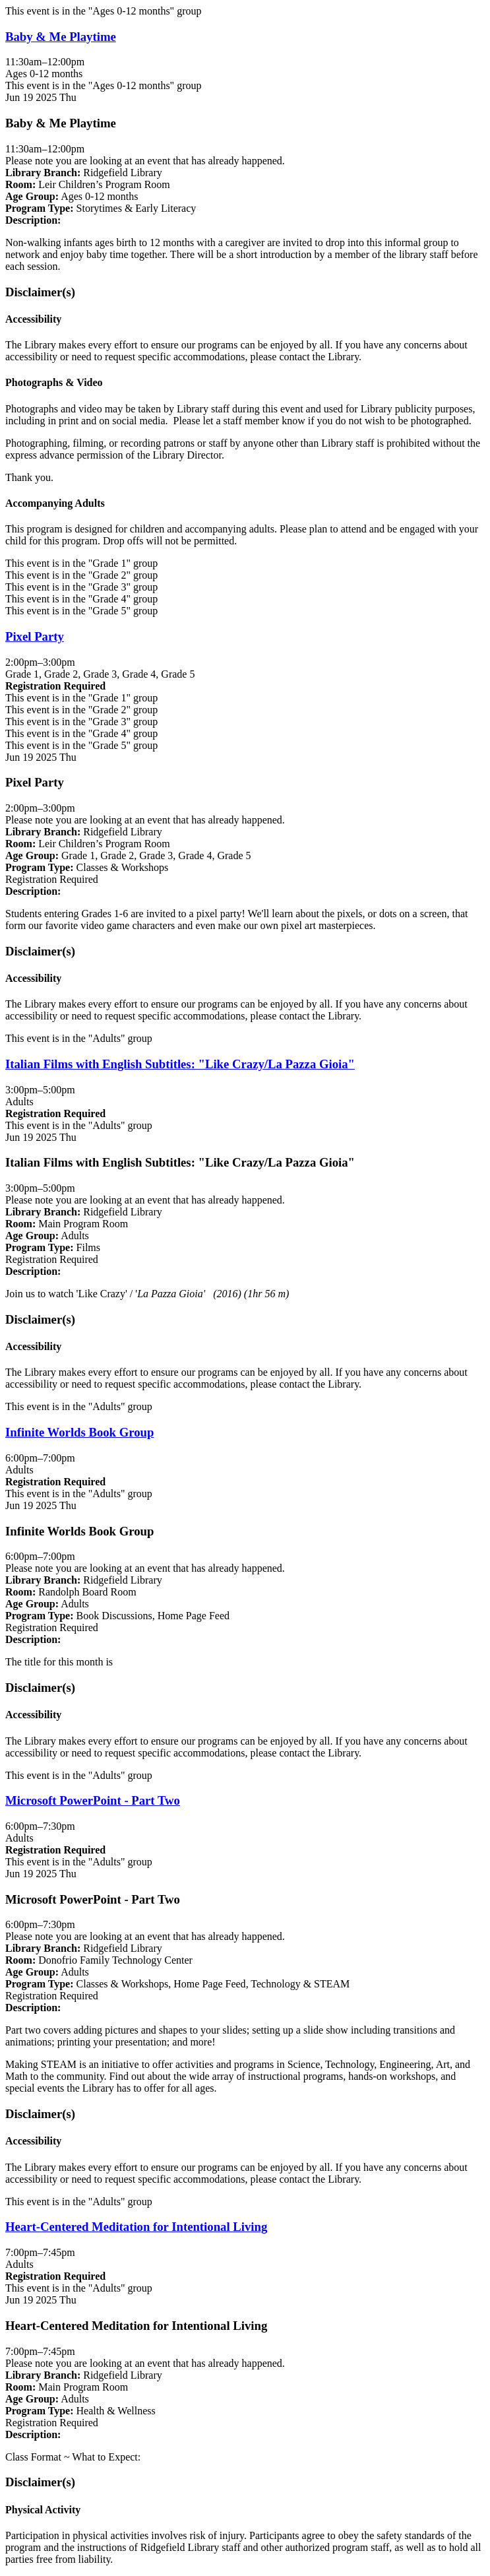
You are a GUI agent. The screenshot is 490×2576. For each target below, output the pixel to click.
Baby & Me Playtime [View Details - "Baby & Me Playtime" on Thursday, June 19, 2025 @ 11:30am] (60, 37)
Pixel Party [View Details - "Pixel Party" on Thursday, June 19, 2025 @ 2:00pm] (34, 636)
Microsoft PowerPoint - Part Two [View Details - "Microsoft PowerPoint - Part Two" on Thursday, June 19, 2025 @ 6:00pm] (92, 1800)
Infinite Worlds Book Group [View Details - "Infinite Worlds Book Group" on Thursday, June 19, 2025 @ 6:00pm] (79, 1432)
